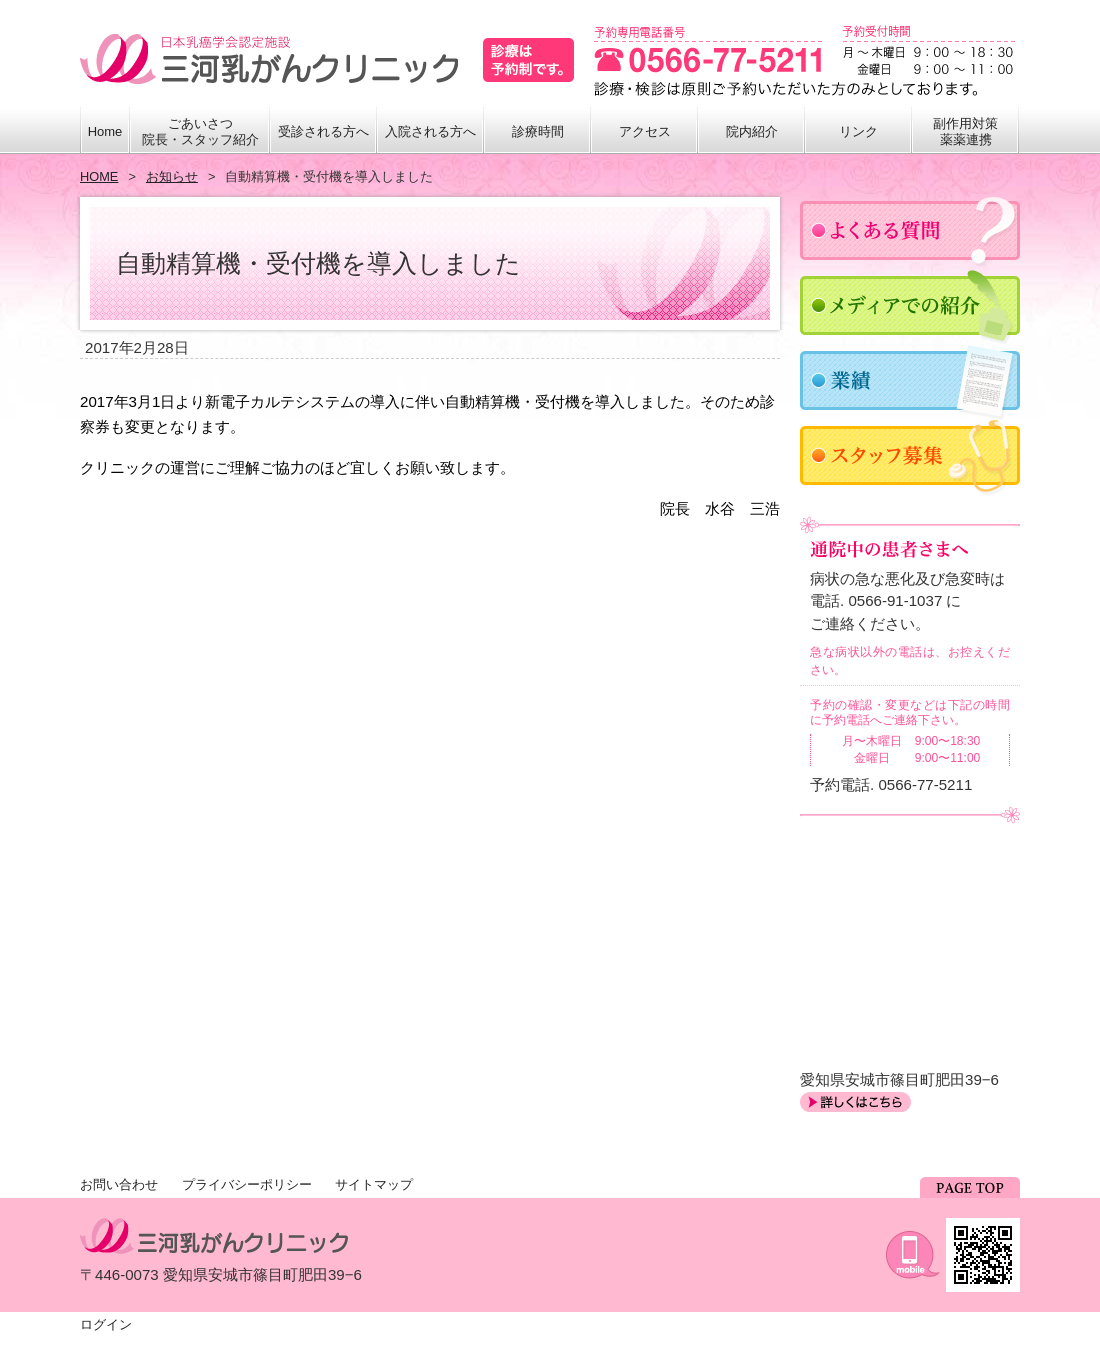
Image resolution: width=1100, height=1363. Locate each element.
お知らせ (172, 176)
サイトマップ (374, 1184)
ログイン (106, 1324)
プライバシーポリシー (247, 1184)
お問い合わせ (119, 1184)
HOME (99, 176)
